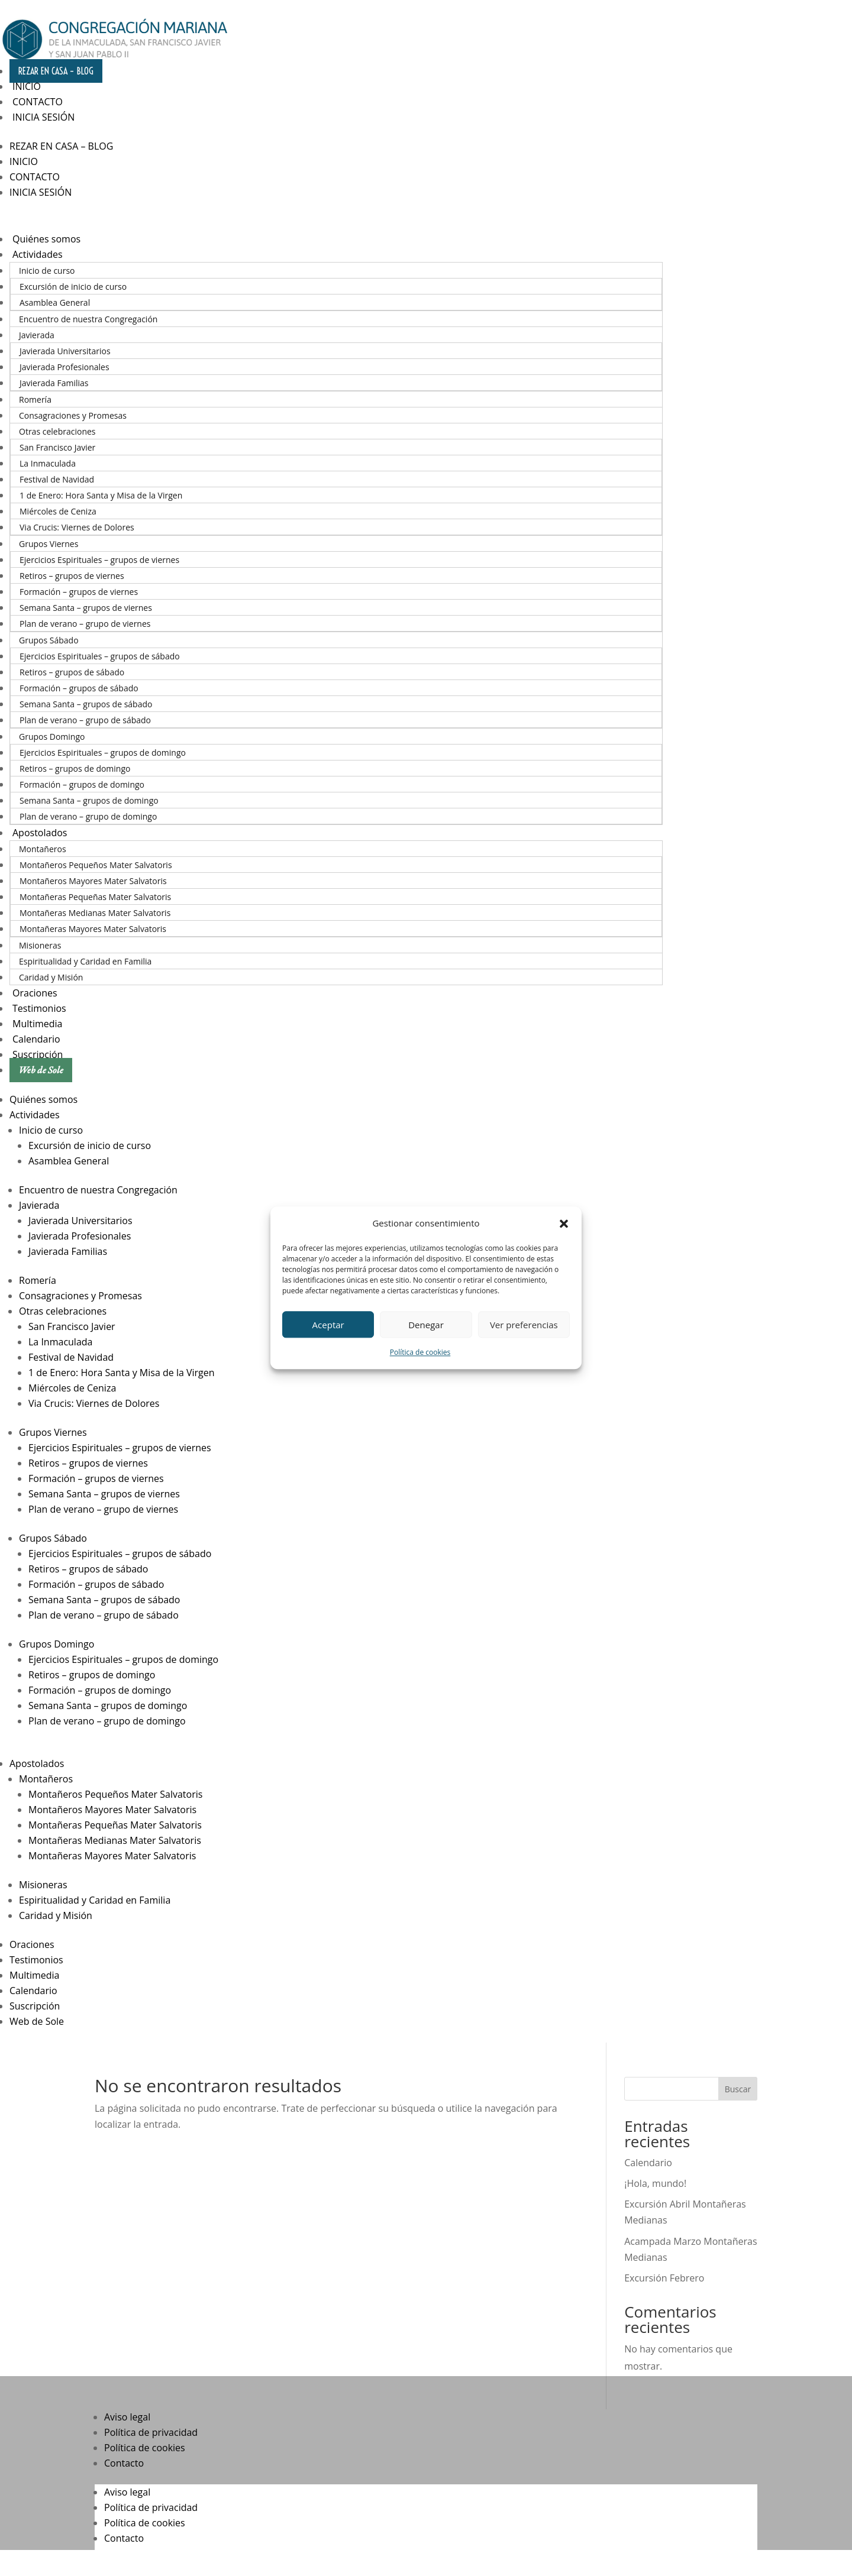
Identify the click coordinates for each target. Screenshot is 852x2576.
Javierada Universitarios (65, 351)
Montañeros (42, 849)
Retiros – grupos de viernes (72, 575)
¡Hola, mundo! (655, 2183)
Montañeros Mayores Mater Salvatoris (93, 880)
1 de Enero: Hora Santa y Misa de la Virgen (101, 495)
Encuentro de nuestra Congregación (88, 319)
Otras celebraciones (57, 431)
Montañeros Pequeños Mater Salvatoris (96, 864)
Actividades (37, 254)
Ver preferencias (524, 1325)
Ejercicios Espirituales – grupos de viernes (99, 559)
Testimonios (39, 1008)
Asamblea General (55, 302)
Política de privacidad (151, 2432)
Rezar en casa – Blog (55, 71)
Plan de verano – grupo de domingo (88, 816)
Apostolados (39, 832)
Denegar (426, 1325)
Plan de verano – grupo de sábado (85, 720)
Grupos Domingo (52, 736)
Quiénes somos (46, 238)
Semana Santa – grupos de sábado (86, 704)
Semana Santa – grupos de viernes (86, 607)
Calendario (36, 1039)
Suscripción (37, 1054)
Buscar (738, 2089)
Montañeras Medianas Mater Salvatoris (95, 912)
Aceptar (328, 1325)
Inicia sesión (43, 117)
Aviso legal (127, 2416)
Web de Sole (40, 1070)
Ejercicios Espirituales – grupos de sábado (100, 656)
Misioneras (40, 945)
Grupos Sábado (49, 640)
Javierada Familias (54, 383)
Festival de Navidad (57, 479)
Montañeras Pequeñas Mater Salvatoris (95, 896)
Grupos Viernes (48, 543)
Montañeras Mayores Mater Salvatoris (93, 928)
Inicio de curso (47, 270)
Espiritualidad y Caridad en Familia (85, 961)
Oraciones (34, 992)
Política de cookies (420, 1353)
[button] (564, 1223)
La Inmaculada (48, 463)
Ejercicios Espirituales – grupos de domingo (103, 752)
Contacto (37, 101)
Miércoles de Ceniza (58, 511)
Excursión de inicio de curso (73, 286)
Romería (35, 399)
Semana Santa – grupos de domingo (89, 800)
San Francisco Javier (57, 447)
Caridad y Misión (51, 977)
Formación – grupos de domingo (82, 784)
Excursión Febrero (664, 2277)
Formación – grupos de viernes (79, 591)
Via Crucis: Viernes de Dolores (77, 527)
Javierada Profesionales (64, 367)
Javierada (36, 335)
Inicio (26, 86)
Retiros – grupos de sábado (72, 672)
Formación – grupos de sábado (79, 688)
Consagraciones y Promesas (73, 415)
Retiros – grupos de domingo (75, 768)
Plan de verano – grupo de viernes (85, 623)
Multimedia (37, 1023)
